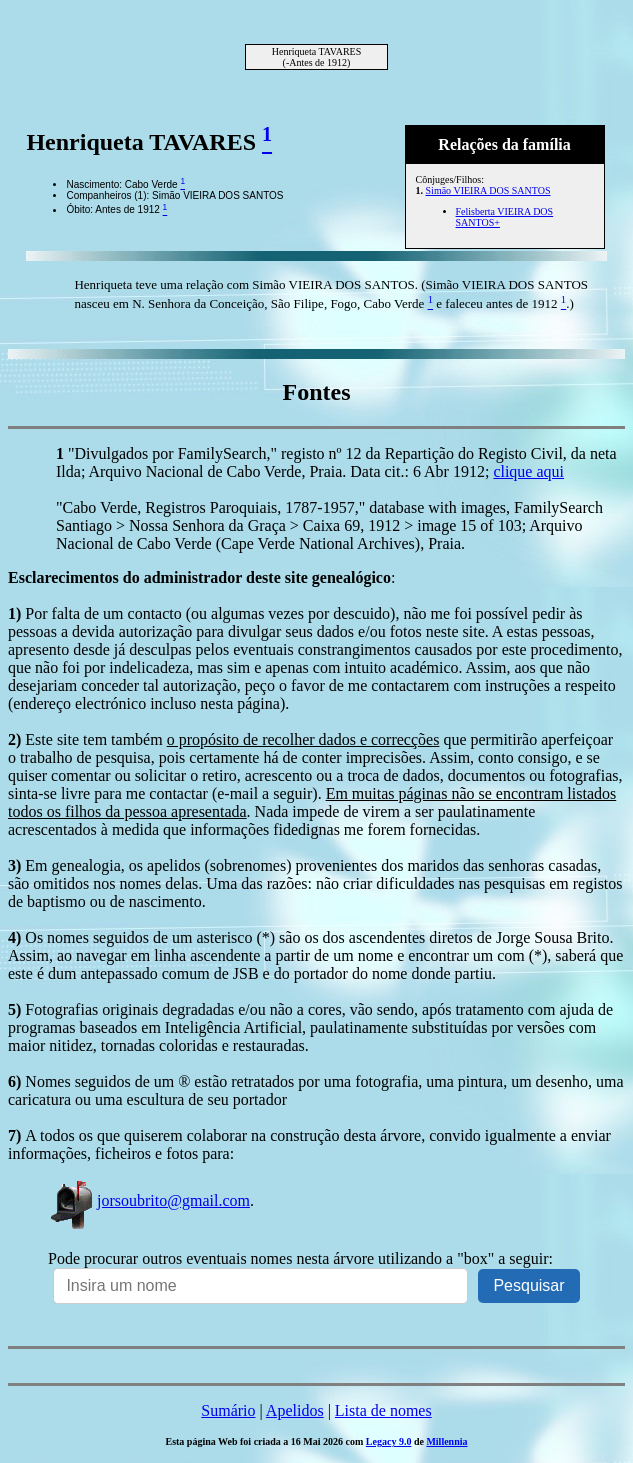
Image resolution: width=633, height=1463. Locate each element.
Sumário (228, 1410)
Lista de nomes (383, 1410)
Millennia (446, 1441)
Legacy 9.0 (389, 1441)
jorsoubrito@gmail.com (149, 1200)
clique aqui (528, 471)
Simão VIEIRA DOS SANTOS (488, 190)
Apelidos (295, 1410)
